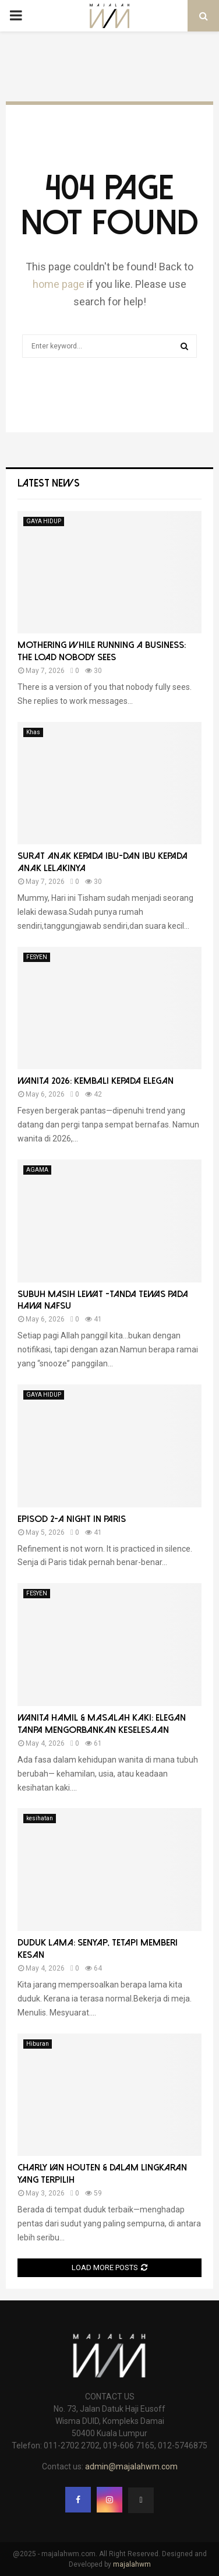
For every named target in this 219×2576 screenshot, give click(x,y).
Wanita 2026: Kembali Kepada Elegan (95, 1081)
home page (58, 284)
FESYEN (36, 957)
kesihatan (39, 1818)
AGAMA (37, 1170)
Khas (33, 732)
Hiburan (37, 2044)
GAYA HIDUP (43, 521)
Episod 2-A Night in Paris (71, 1519)
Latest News (48, 483)
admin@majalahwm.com (131, 2466)
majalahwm (132, 2564)
